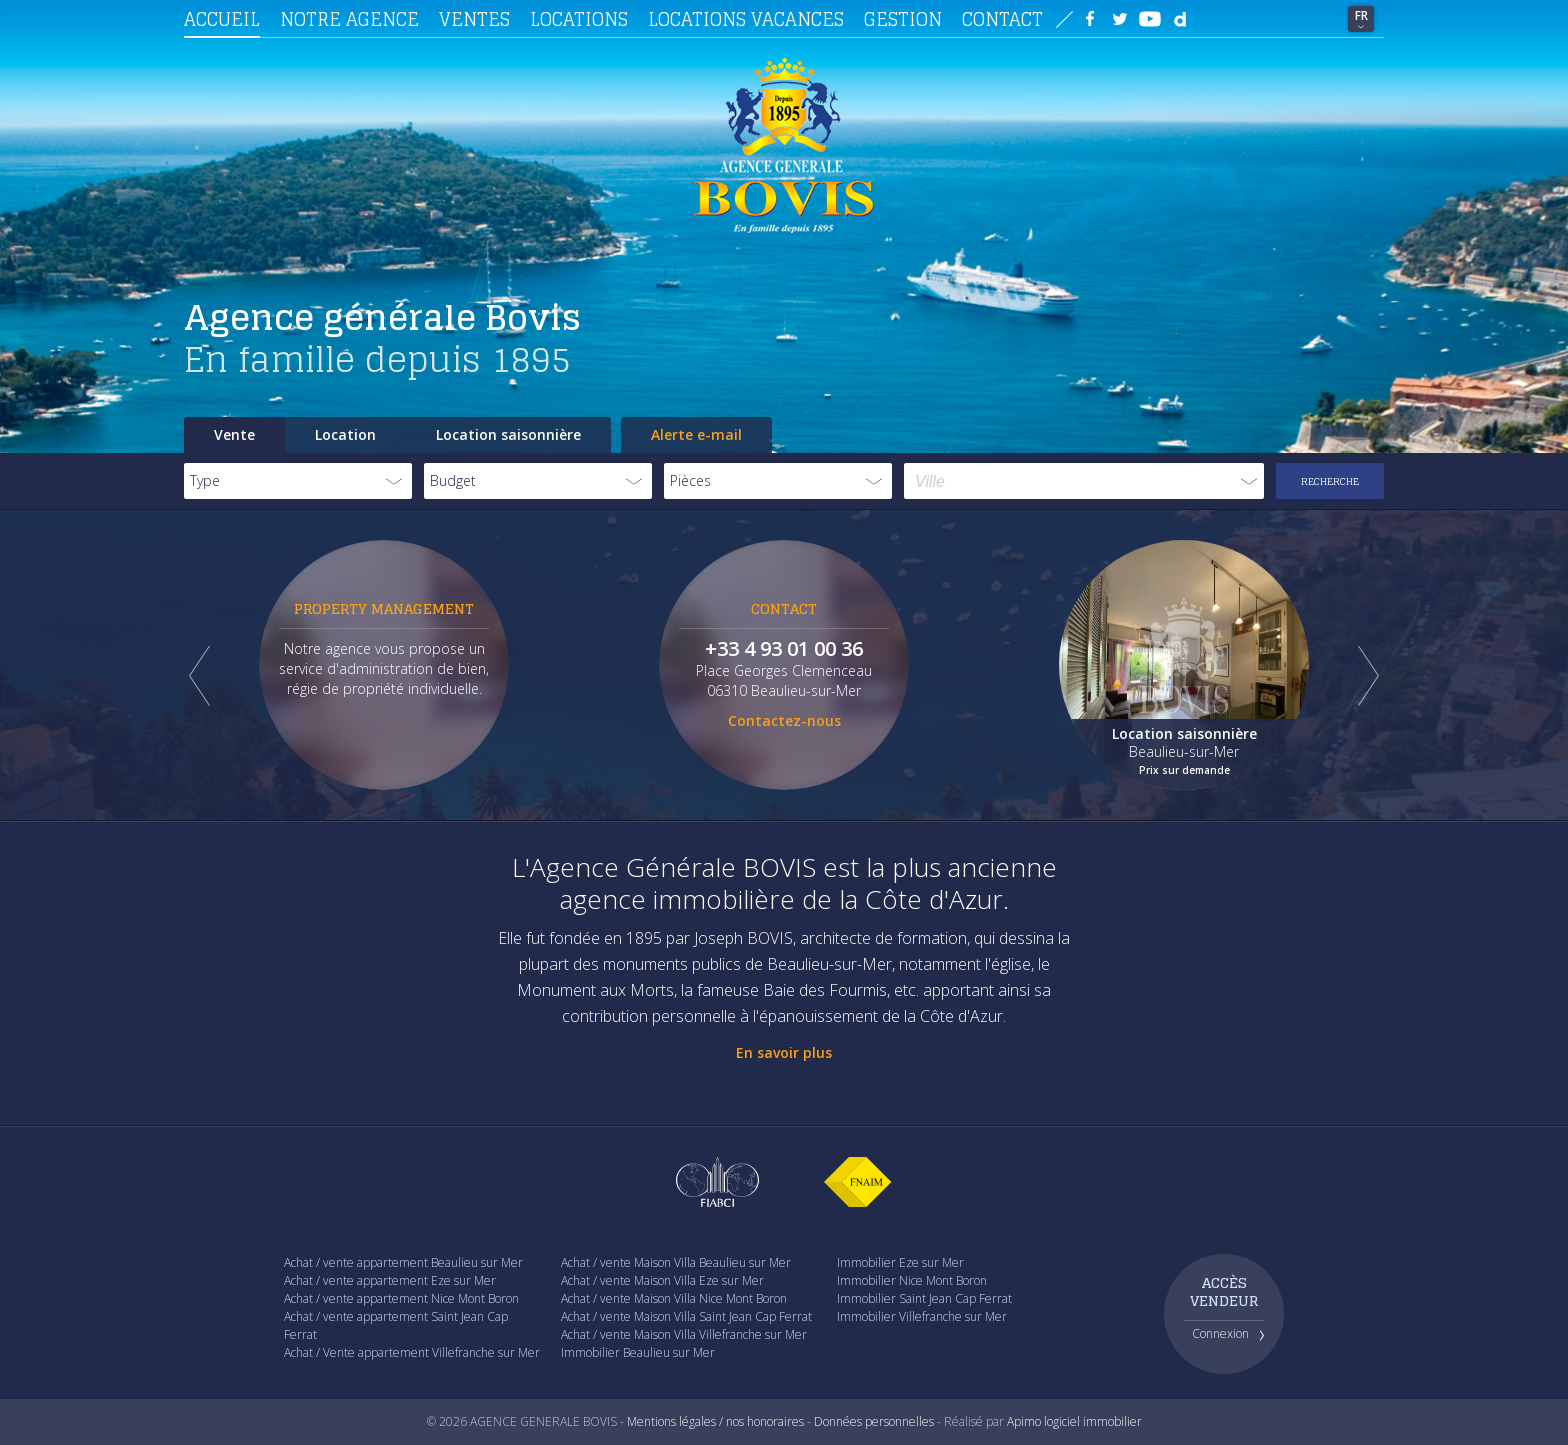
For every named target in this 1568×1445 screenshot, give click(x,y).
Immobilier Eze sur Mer (900, 1262)
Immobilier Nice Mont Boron (912, 1280)
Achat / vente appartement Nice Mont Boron (401, 1298)
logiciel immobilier (1093, 1421)
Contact (1002, 19)
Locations (579, 19)
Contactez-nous (784, 720)
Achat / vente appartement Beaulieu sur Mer (403, 1262)
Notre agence (349, 19)
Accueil (222, 19)
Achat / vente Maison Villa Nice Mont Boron (674, 1298)
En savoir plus (784, 1052)
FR (1361, 15)
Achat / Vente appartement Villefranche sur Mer (412, 1352)
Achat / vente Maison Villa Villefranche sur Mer (684, 1334)
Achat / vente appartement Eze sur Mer (390, 1280)
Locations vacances (746, 19)
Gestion (903, 19)
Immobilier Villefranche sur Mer (922, 1316)
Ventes (474, 19)
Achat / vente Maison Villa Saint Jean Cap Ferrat (686, 1316)
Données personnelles (874, 1421)
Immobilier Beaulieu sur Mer (638, 1352)
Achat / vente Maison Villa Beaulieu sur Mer (676, 1262)
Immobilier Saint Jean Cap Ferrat (924, 1298)
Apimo (1024, 1421)
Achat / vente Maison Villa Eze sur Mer (662, 1280)
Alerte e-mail (696, 434)
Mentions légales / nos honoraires (715, 1421)
